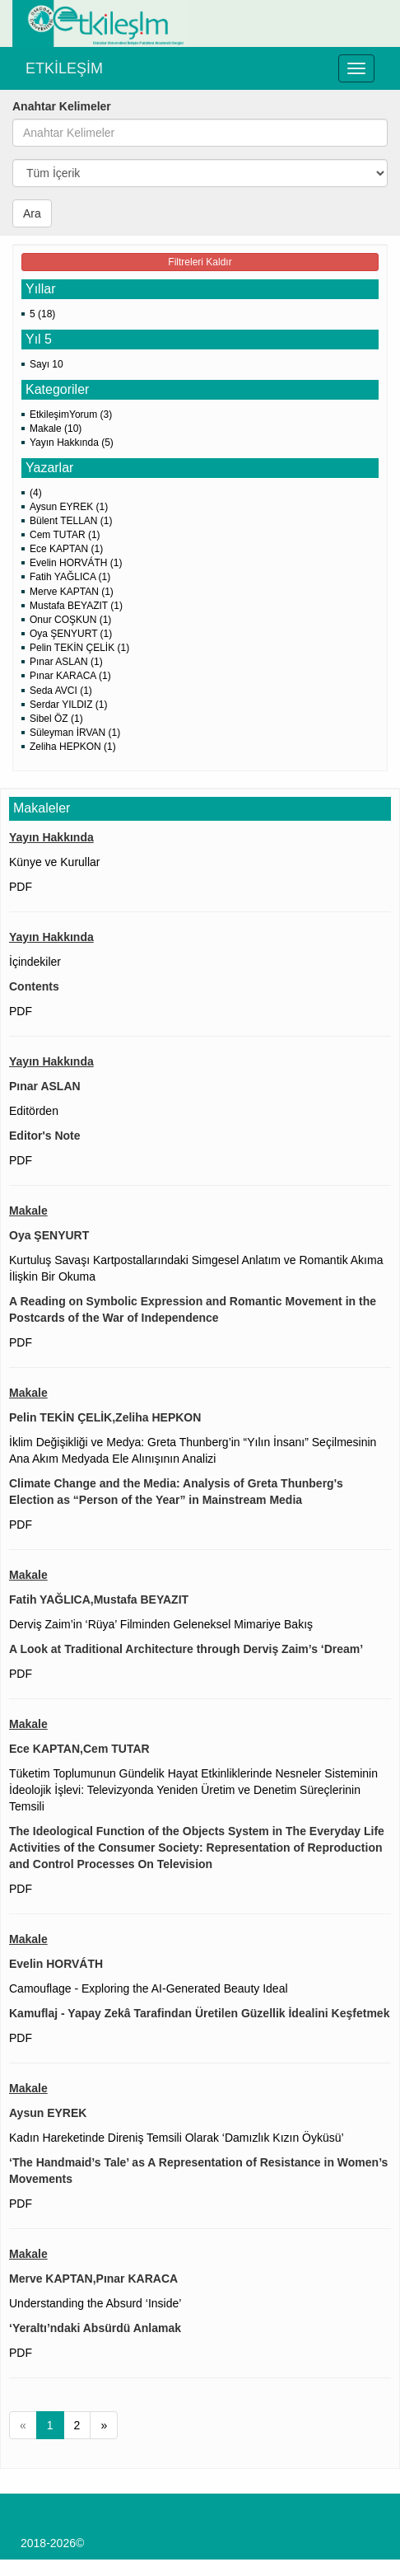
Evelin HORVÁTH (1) (76, 563)
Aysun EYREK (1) (69, 507)
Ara (32, 213)
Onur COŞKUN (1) (70, 619)
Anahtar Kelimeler (61, 106)
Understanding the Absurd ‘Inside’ (95, 2303)
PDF (20, 886)
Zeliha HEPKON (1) (73, 746)
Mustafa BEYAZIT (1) (76, 605)
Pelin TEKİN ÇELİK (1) (79, 647)
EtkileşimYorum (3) (71, 414)
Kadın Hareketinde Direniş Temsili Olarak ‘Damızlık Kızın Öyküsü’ (176, 2137)
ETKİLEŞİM (64, 68)
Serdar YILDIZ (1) (68, 704)
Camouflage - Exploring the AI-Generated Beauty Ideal (148, 1988)
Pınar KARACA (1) (70, 675)
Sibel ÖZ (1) (56, 718)
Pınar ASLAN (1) (66, 661)
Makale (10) (55, 428)
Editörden (33, 1110)
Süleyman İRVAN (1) (75, 732)
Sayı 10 (46, 364)
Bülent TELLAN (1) (71, 521)
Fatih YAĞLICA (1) (70, 577)
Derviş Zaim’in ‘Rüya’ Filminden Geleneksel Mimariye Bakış (161, 1624)
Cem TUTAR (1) (65, 535)
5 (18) (42, 314)
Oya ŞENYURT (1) (71, 633)
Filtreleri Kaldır (199, 262)
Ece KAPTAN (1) (66, 549)
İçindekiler (35, 961)
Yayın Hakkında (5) (72, 442)
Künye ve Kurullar (54, 862)
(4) (36, 493)
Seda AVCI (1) (61, 690)
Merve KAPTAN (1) (72, 591)
